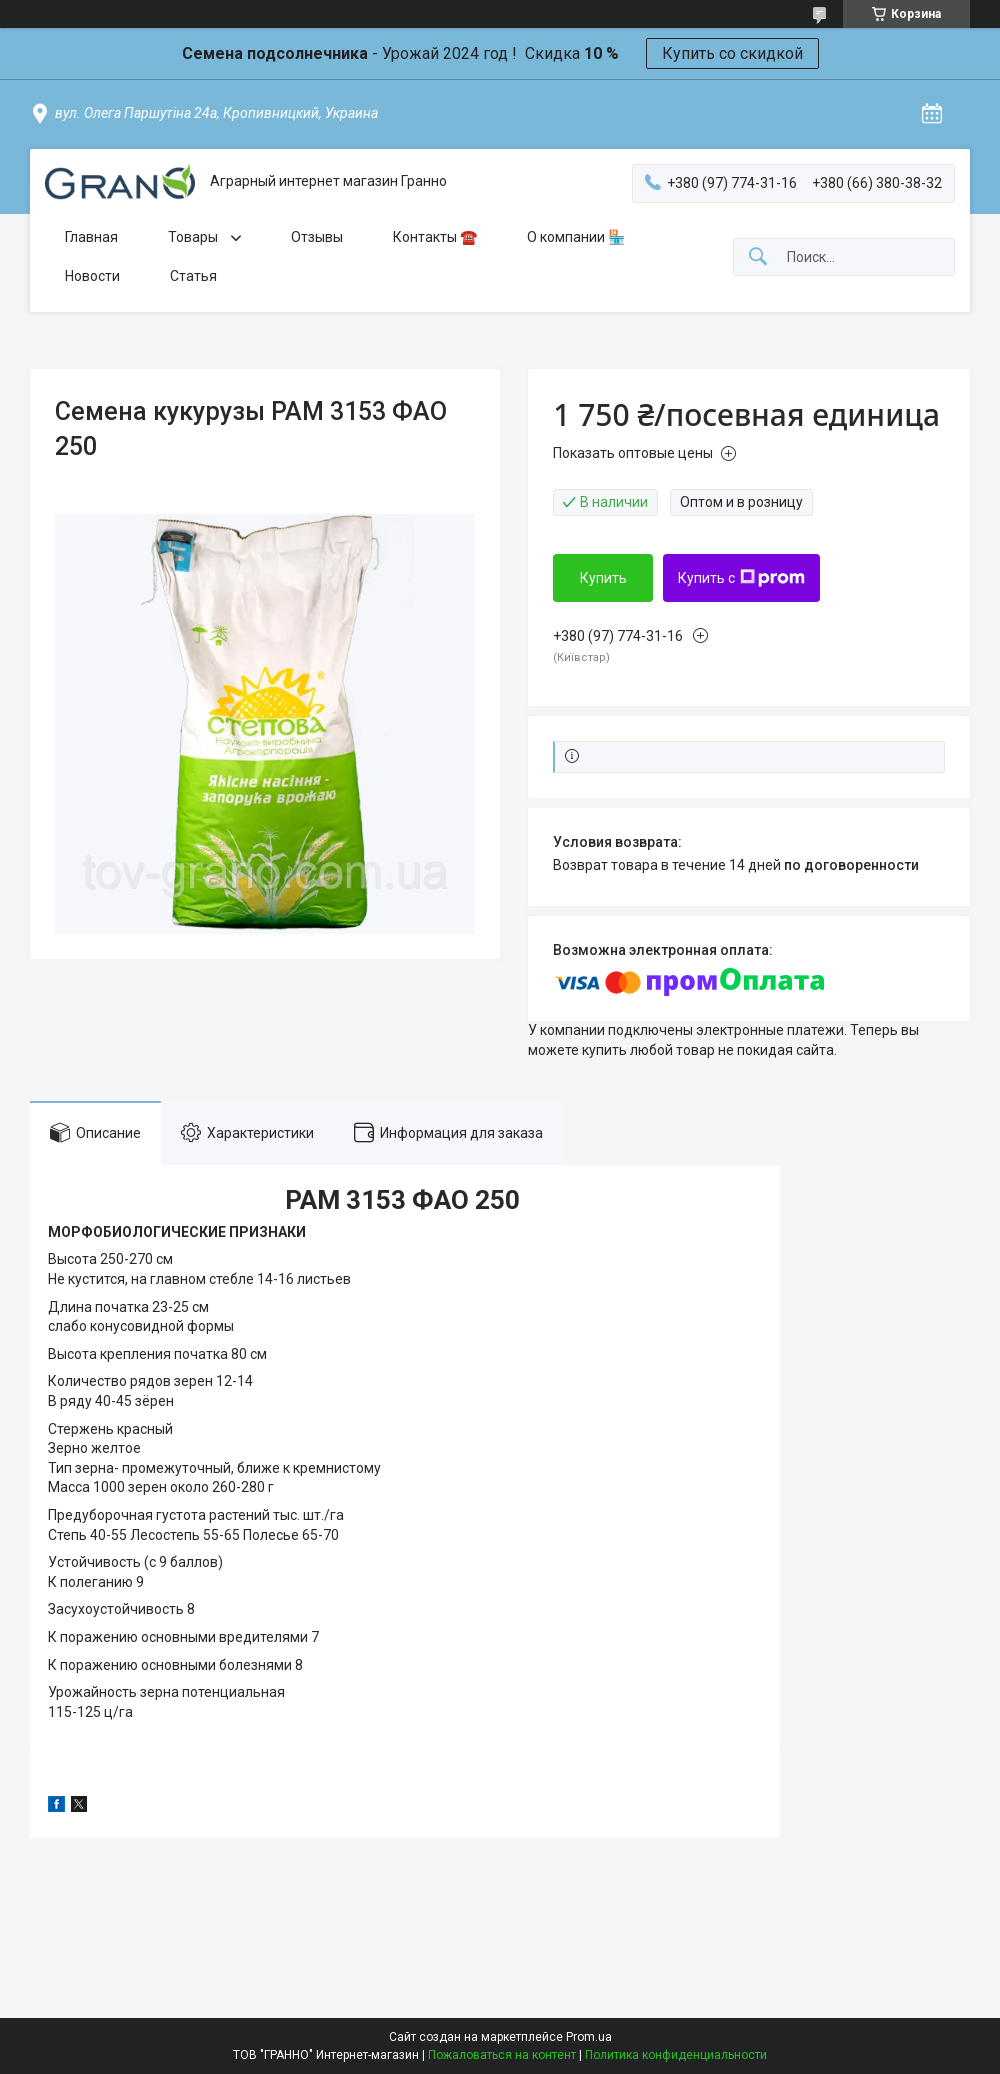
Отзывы (317, 237)
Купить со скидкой (732, 53)
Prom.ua (589, 2037)
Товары (194, 237)
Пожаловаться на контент (502, 2055)
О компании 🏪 (576, 237)
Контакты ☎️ (435, 237)
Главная (91, 237)
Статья (193, 276)
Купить (603, 578)
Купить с (741, 578)
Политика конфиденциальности (676, 2055)
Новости (92, 276)
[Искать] (758, 257)
